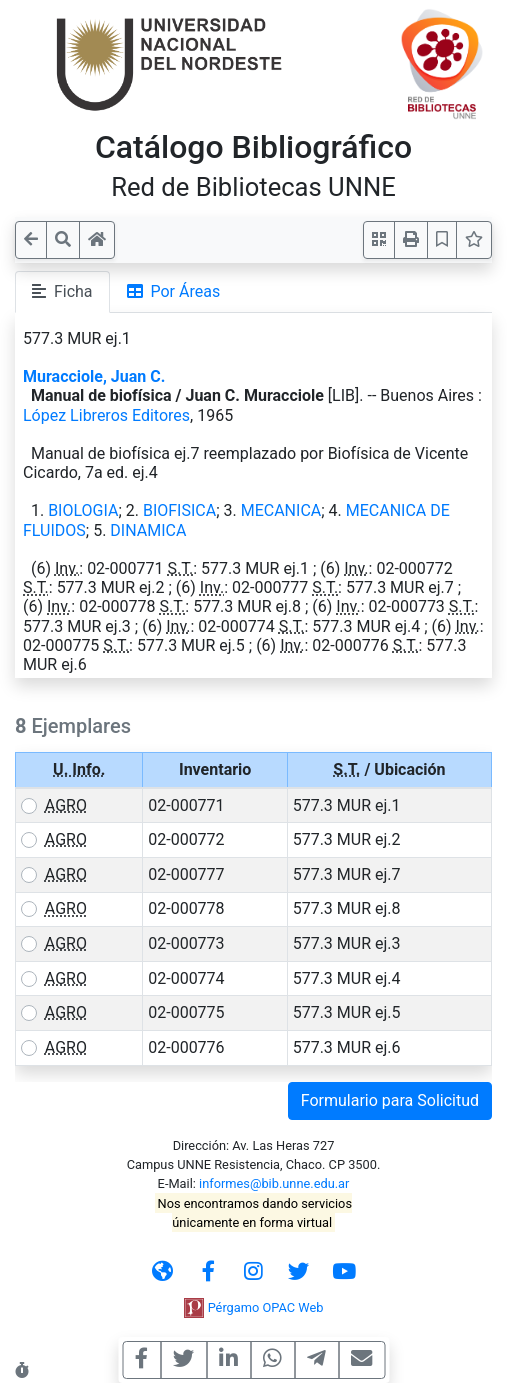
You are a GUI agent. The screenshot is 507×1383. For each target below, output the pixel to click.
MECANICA (281, 510)
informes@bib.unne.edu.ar (274, 1183)
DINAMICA (148, 530)
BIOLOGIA (83, 510)
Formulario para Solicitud (390, 1100)
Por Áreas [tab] (174, 291)
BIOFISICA (179, 510)
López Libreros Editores (106, 415)
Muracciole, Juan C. (94, 376)
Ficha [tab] (62, 291)
